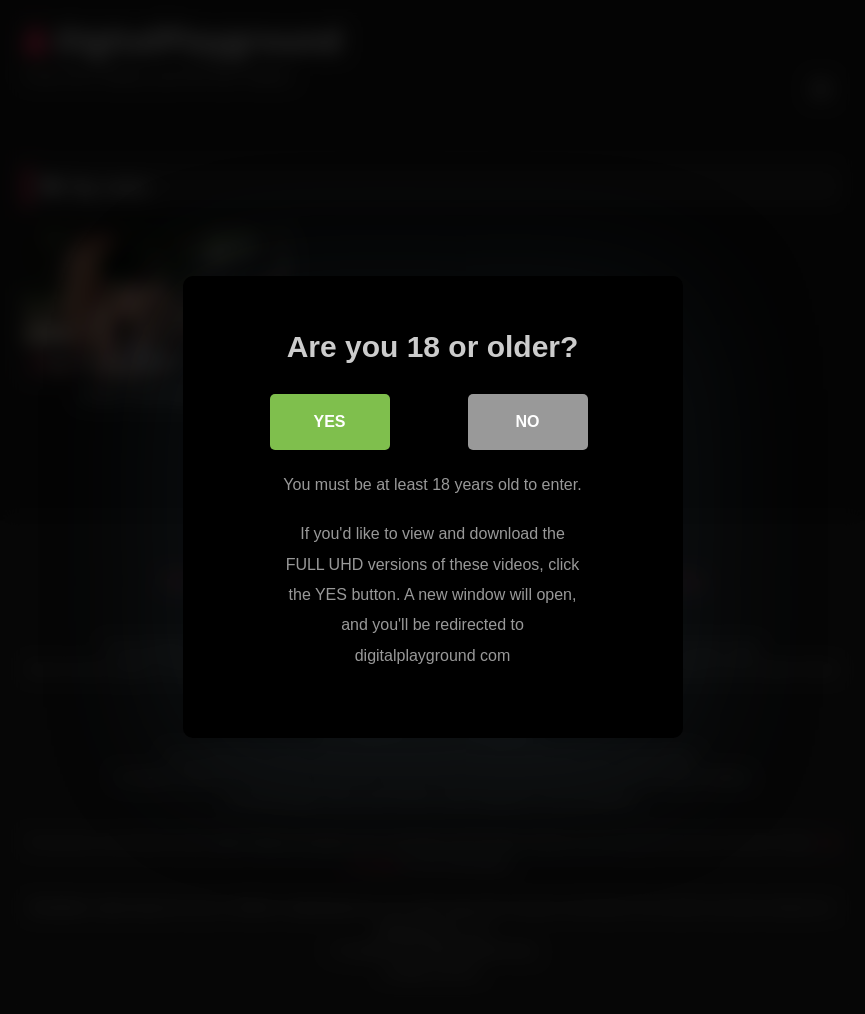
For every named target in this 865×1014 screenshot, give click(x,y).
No (528, 421)
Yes (329, 421)
